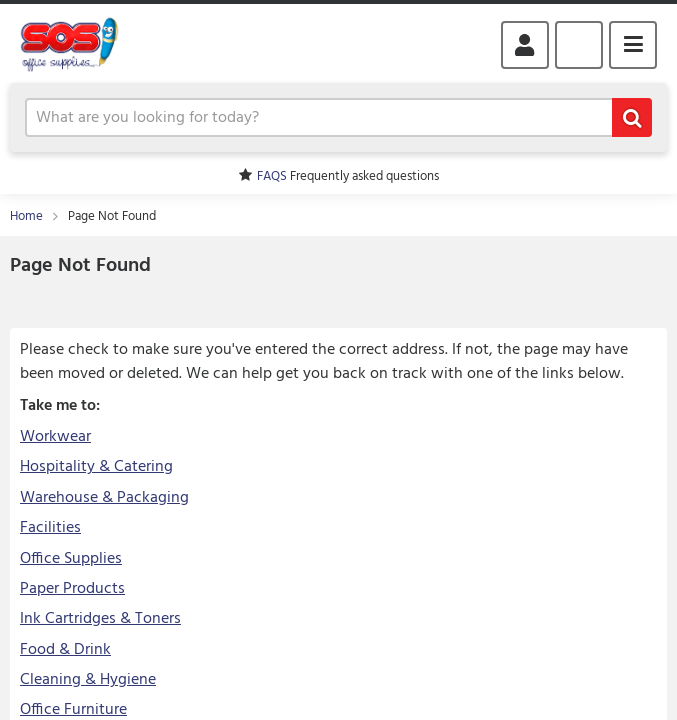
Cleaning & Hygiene (88, 680)
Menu (633, 45)
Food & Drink (65, 650)
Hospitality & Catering (96, 467)
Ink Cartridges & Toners (100, 619)
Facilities (50, 528)
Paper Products (72, 589)
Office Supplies (71, 559)
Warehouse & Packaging (104, 498)
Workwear (55, 437)
